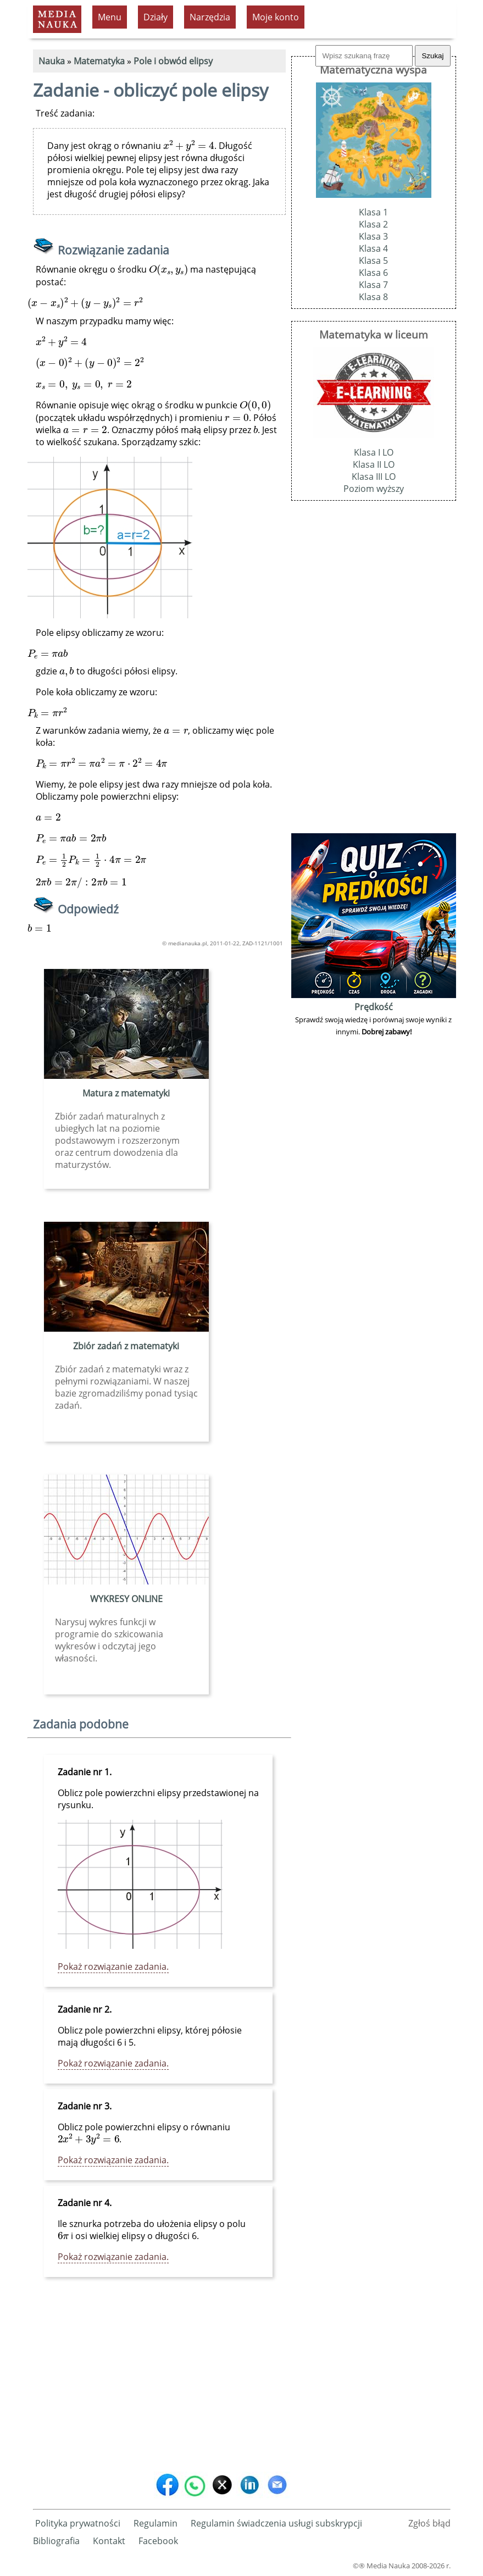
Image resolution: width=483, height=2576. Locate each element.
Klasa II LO (374, 464)
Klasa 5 (373, 260)
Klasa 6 (373, 273)
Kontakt (109, 2541)
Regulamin (155, 2523)
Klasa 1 (373, 212)
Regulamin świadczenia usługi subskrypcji (276, 2523)
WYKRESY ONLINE (126, 1599)
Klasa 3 (373, 236)
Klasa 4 (373, 248)
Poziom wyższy (373, 489)
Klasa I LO (373, 452)
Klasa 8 (373, 297)
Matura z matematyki (126, 1093)
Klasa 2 (373, 224)
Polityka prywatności (77, 2523)
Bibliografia (56, 2541)
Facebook (158, 2541)
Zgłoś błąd (429, 2523)
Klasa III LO (374, 476)
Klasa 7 (373, 285)
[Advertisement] (159, 2382)
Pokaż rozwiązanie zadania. (113, 1966)
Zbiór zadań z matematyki (126, 1346)
